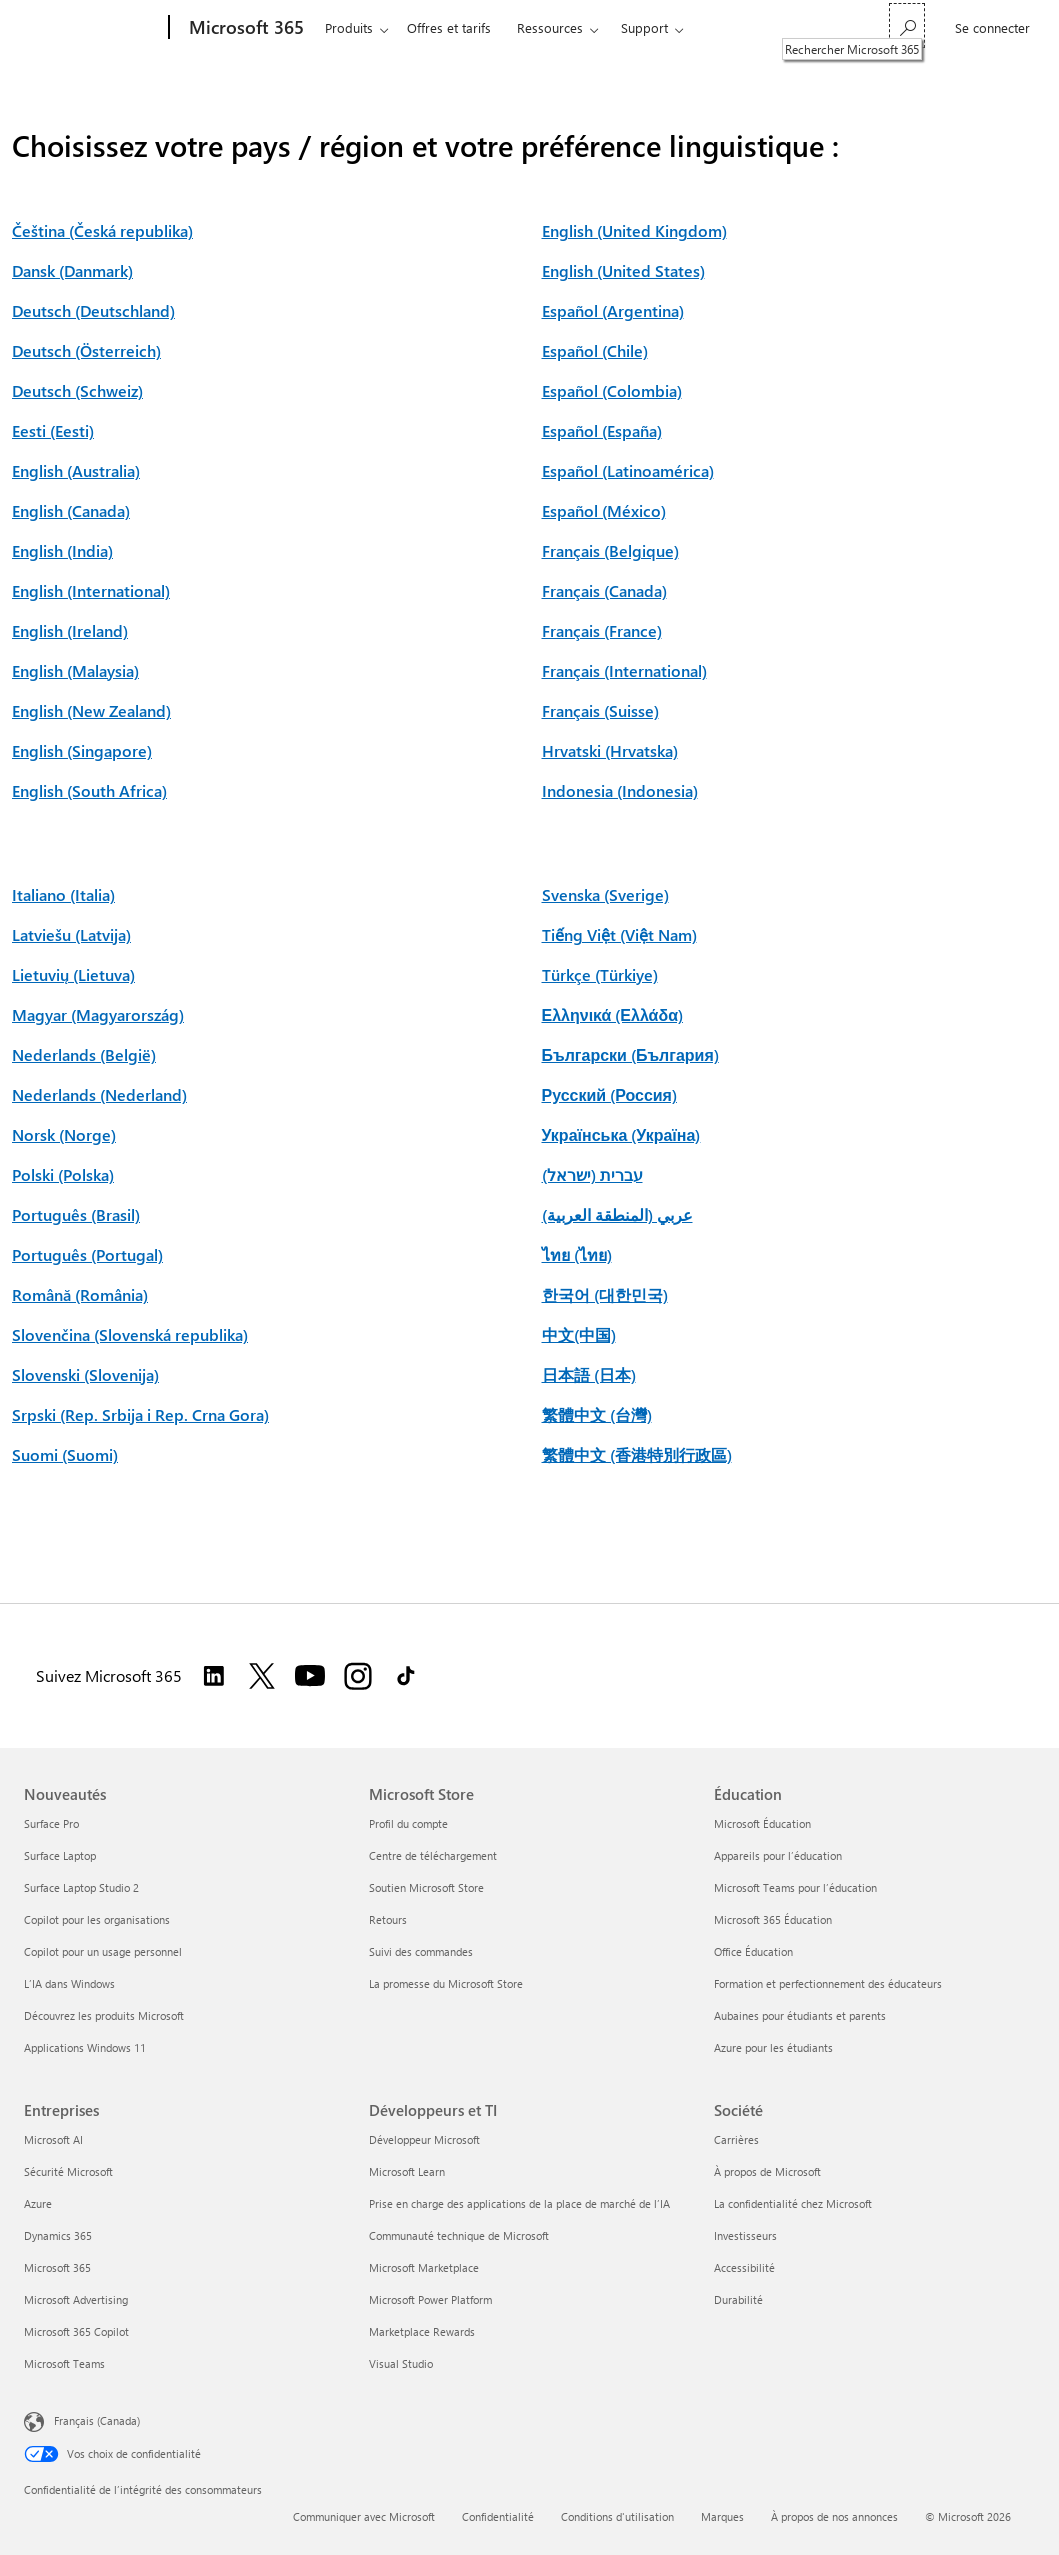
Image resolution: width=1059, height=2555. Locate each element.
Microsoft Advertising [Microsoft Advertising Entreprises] (76, 2299)
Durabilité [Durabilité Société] (738, 2299)
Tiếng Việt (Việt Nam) (619, 934)
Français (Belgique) (610, 550)
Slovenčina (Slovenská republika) (130, 1334)
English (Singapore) (82, 750)
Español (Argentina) (613, 310)
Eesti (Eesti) (53, 430)
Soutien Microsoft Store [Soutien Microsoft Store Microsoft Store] (426, 1887)
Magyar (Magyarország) (98, 1014)
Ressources (550, 27)
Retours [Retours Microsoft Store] (388, 1919)
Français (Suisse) (600, 710)
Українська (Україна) (621, 1134)
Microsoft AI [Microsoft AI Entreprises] (53, 2139)
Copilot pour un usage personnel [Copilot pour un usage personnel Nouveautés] (103, 1951)
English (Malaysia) (75, 670)
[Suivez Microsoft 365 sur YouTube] (310, 1676)
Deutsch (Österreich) (86, 350)
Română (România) (80, 1294)
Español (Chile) (595, 350)
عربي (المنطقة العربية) (617, 1214)
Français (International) (624, 670)
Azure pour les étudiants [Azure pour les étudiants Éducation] (773, 2047)
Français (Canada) (604, 590)
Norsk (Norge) (64, 1134)
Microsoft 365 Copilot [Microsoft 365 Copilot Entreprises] (76, 2331)
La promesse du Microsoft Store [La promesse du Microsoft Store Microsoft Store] (446, 1983)
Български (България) (630, 1054)
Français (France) (602, 630)
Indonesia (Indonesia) (620, 790)
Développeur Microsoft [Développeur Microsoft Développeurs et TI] (424, 2139)
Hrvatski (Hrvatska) (610, 750)
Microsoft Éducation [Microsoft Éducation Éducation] (762, 1823)
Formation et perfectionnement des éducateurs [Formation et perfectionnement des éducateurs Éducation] (828, 1983)
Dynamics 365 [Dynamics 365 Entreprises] (58, 2235)
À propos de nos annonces (834, 2516)
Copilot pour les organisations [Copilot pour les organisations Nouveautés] (97, 1919)
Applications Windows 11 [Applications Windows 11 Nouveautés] (85, 2047)
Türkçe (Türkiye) (600, 974)
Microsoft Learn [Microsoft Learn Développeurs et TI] (407, 2171)
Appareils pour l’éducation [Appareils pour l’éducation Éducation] (778, 1855)
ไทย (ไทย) (577, 1254)
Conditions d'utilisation (617, 2516)
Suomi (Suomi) (65, 1454)
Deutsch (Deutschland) (93, 310)
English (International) (91, 590)
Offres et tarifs (449, 27)
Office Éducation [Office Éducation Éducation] (753, 1951)
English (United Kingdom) (634, 230)
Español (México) (604, 510)
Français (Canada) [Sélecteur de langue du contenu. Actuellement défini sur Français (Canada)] (97, 2420)
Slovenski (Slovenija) (85, 1374)
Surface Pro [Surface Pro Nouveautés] (51, 1823)
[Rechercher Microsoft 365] (907, 25)
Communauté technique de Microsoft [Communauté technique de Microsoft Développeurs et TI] (459, 2235)
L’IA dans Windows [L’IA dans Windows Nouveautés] (69, 1983)
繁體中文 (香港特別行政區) (637, 1454)
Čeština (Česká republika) (102, 230)
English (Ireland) (70, 630)
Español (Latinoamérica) (628, 470)
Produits (349, 27)
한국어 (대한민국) (605, 1294)
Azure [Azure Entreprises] (38, 2203)
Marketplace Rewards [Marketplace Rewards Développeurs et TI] (422, 2331)
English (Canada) (71, 510)
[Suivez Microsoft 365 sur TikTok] (406, 1676)
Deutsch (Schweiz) (77, 390)
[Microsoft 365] (244, 28)
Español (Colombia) (612, 390)
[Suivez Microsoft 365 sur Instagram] (358, 1676)
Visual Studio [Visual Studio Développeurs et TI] (401, 2363)
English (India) (62, 550)
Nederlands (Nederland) (99, 1094)
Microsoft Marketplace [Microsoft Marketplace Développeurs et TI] (424, 2267)
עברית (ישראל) (592, 1174)
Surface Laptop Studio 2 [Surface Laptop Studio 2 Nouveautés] (81, 1887)
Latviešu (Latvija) (71, 934)
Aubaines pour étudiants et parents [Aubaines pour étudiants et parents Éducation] (800, 2015)
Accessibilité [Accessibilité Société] (744, 2267)
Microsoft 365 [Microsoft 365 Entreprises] (57, 2267)
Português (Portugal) (87, 1254)
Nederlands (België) (84, 1054)
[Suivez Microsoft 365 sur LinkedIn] (214, 1676)
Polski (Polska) (63, 1174)
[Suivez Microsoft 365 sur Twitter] (262, 1676)
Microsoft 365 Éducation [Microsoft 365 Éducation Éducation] (773, 1919)
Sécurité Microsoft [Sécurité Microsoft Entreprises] (68, 2171)
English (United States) (623, 270)
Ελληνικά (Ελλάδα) (612, 1014)
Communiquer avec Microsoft (364, 2516)
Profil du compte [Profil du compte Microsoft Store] (408, 1823)
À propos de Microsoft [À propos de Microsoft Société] (767, 2171)
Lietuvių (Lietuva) (73, 974)
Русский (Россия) (609, 1094)
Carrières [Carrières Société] (736, 2139)
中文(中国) (579, 1334)
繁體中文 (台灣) (597, 1414)
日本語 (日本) (589, 1374)
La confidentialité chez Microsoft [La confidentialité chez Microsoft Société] (793, 2203)
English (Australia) (76, 470)
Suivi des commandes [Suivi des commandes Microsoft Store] (421, 1951)
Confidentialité (498, 2516)
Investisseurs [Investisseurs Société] (745, 2235)
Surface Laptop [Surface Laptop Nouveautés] (60, 1855)
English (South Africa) (89, 790)
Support (644, 27)
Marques (722, 2516)
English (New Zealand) (91, 710)
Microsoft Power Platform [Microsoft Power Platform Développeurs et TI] (430, 2299)
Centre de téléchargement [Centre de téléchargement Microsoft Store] (433, 1855)
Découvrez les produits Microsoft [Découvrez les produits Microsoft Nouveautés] (104, 2015)
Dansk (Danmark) (72, 270)
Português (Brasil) (76, 1214)
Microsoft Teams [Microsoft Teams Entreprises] (64, 2363)
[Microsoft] (92, 28)
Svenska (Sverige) (605, 894)
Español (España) (602, 430)
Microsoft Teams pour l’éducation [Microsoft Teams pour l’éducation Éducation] (795, 1887)
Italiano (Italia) (63, 894)
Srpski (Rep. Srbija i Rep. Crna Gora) (140, 1414)
